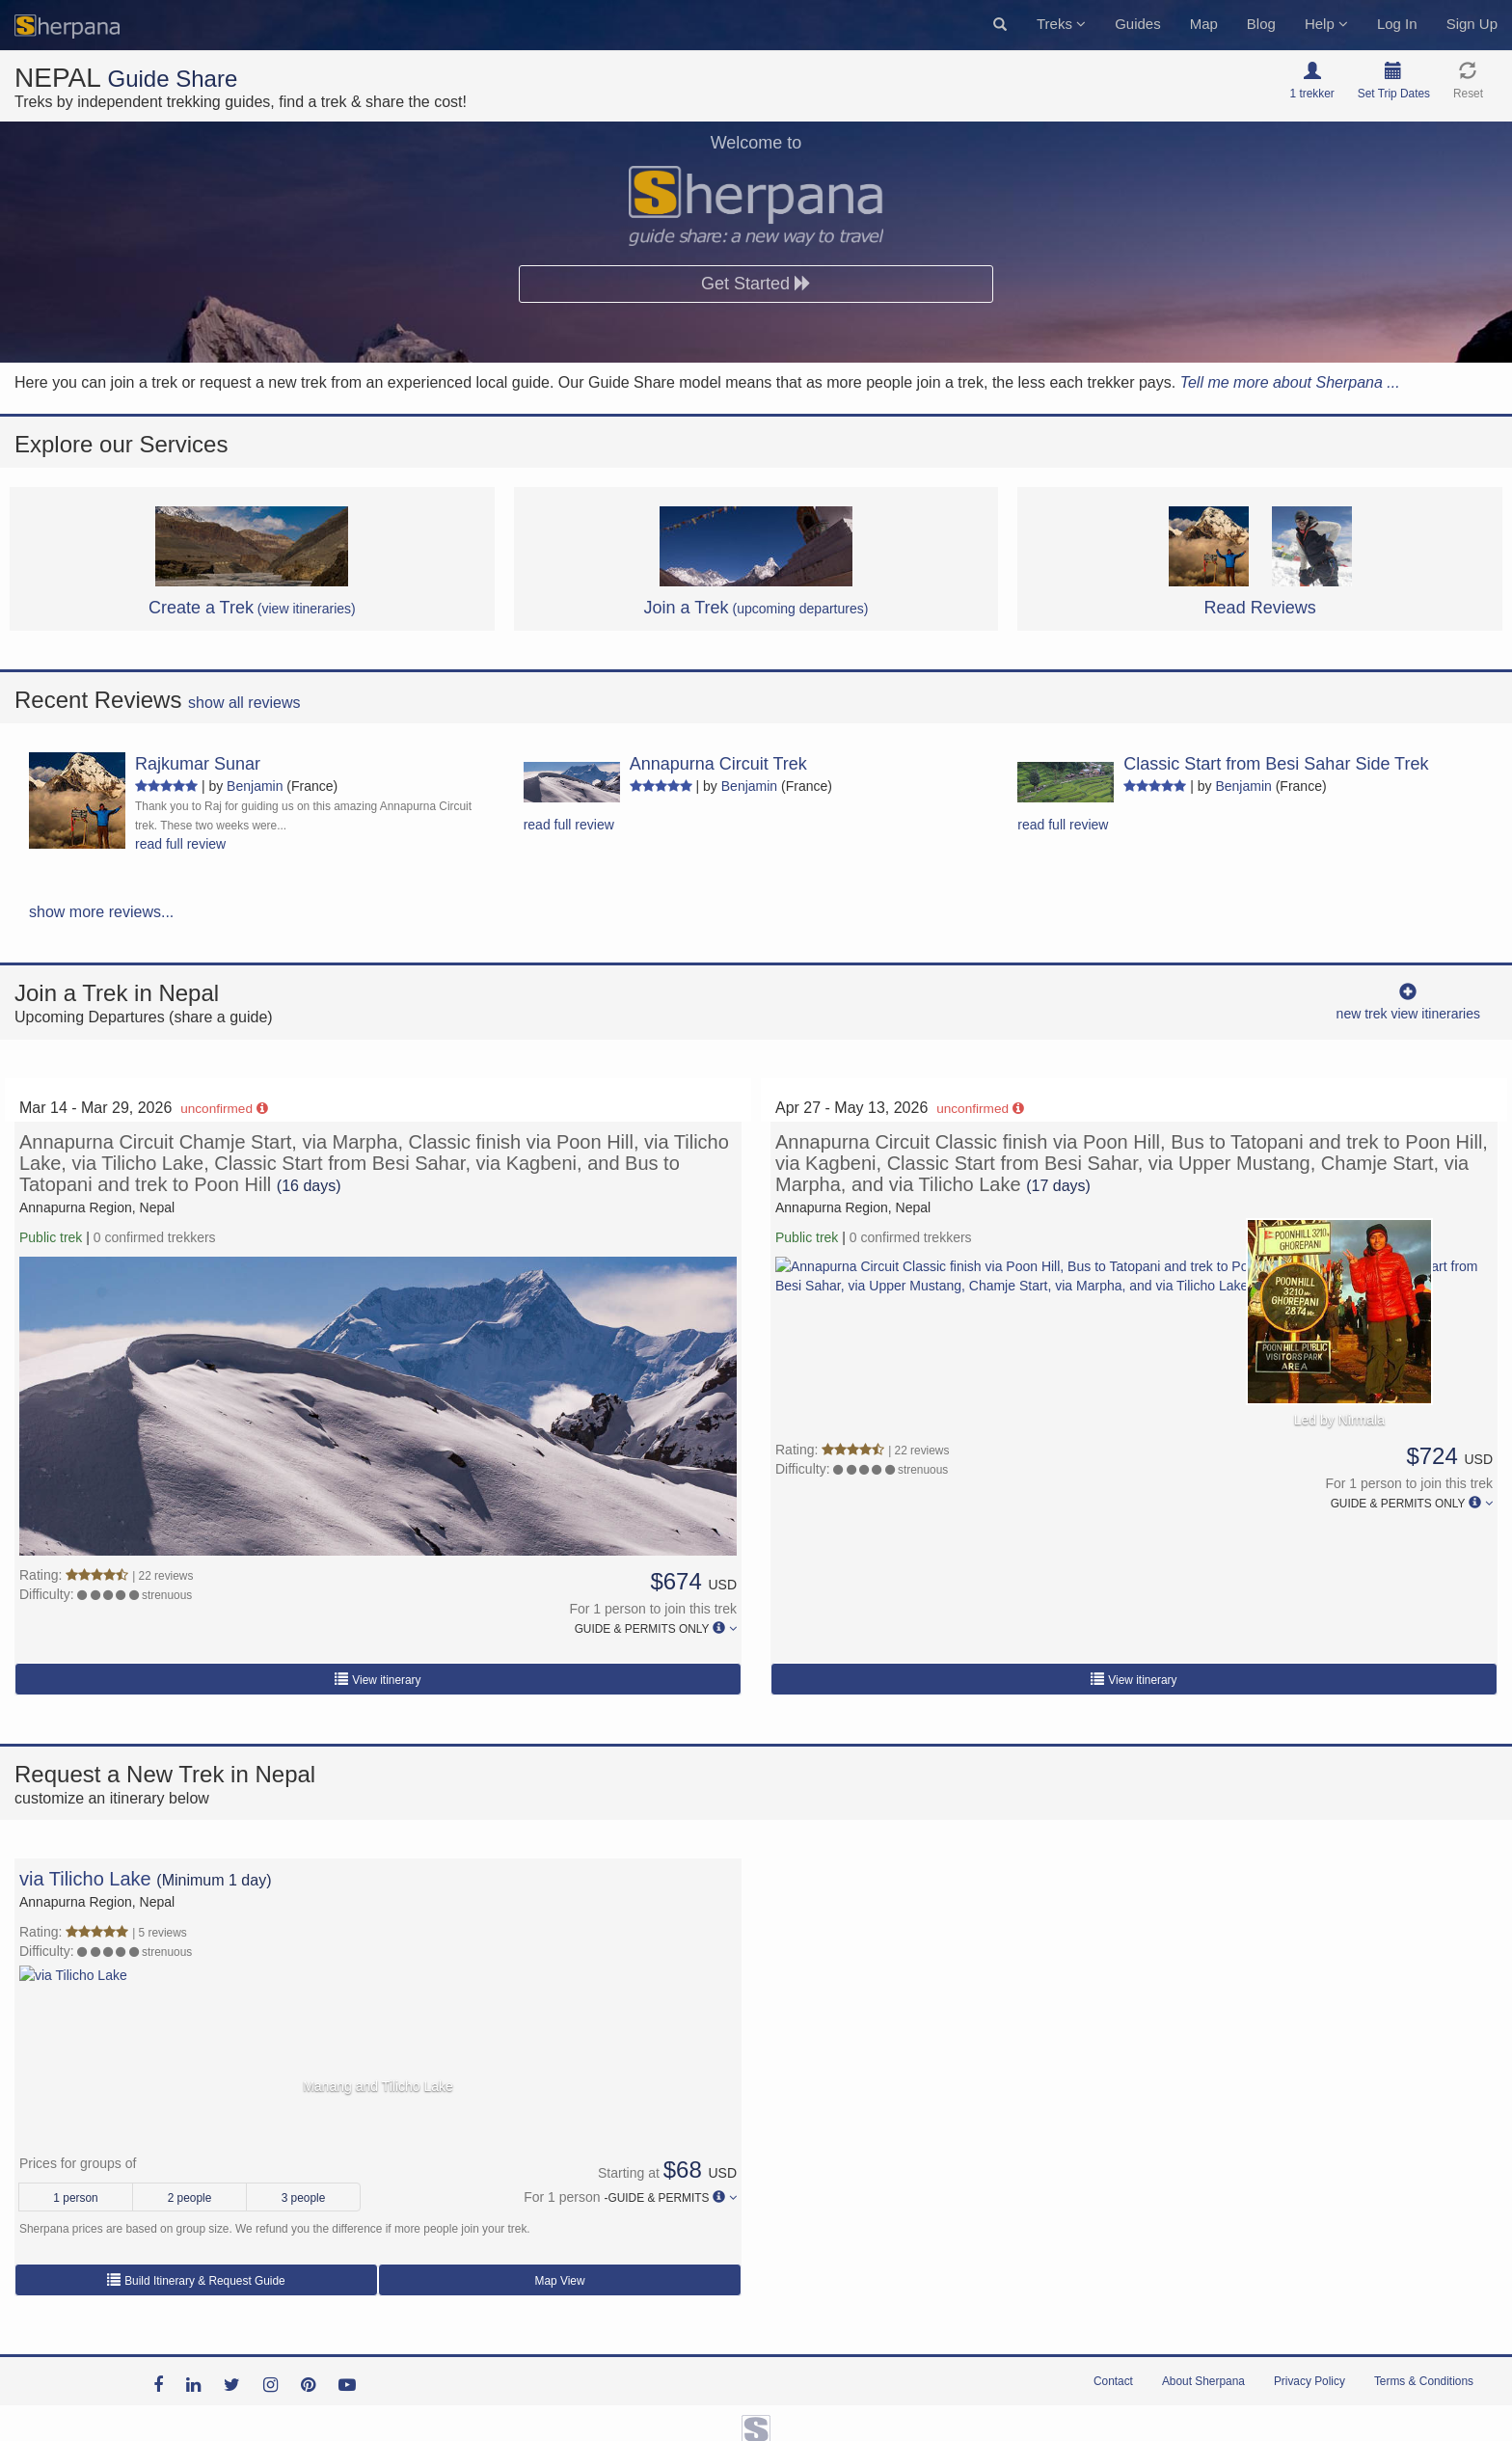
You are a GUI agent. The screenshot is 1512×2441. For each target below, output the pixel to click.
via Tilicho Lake (85, 1878)
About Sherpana (1203, 2381)
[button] (1000, 25)
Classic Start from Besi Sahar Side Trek (1275, 763)
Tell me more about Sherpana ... (1290, 382)
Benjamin (255, 786)
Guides (1138, 23)
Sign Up (1472, 23)
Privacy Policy (1309, 2381)
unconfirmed (224, 1108)
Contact (1113, 2381)
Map (1204, 23)
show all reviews (244, 702)
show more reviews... (101, 912)
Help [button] (1326, 23)
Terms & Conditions (1423, 2381)
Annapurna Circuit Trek (718, 763)
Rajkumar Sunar (197, 763)
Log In (1397, 23)
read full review (180, 844)
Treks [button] (1061, 23)
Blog (1261, 23)
